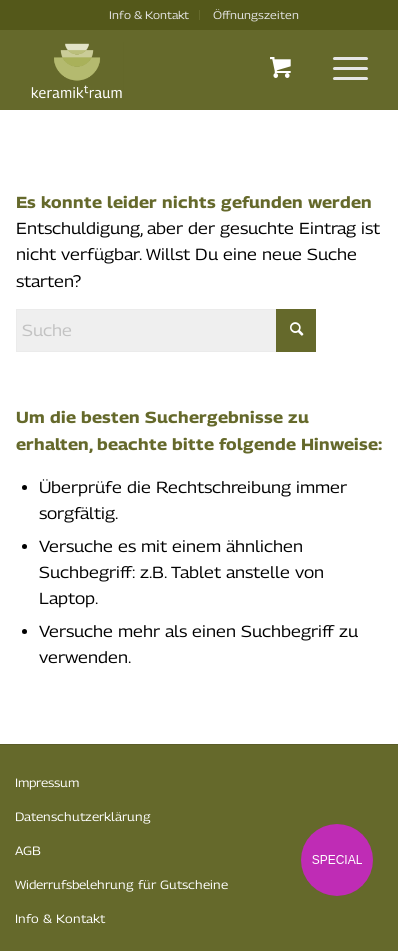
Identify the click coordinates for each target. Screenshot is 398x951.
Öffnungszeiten (256, 14)
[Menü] (340, 68)
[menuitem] (149, 15)
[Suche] (166, 330)
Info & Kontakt (149, 14)
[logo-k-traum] (165, 71)
